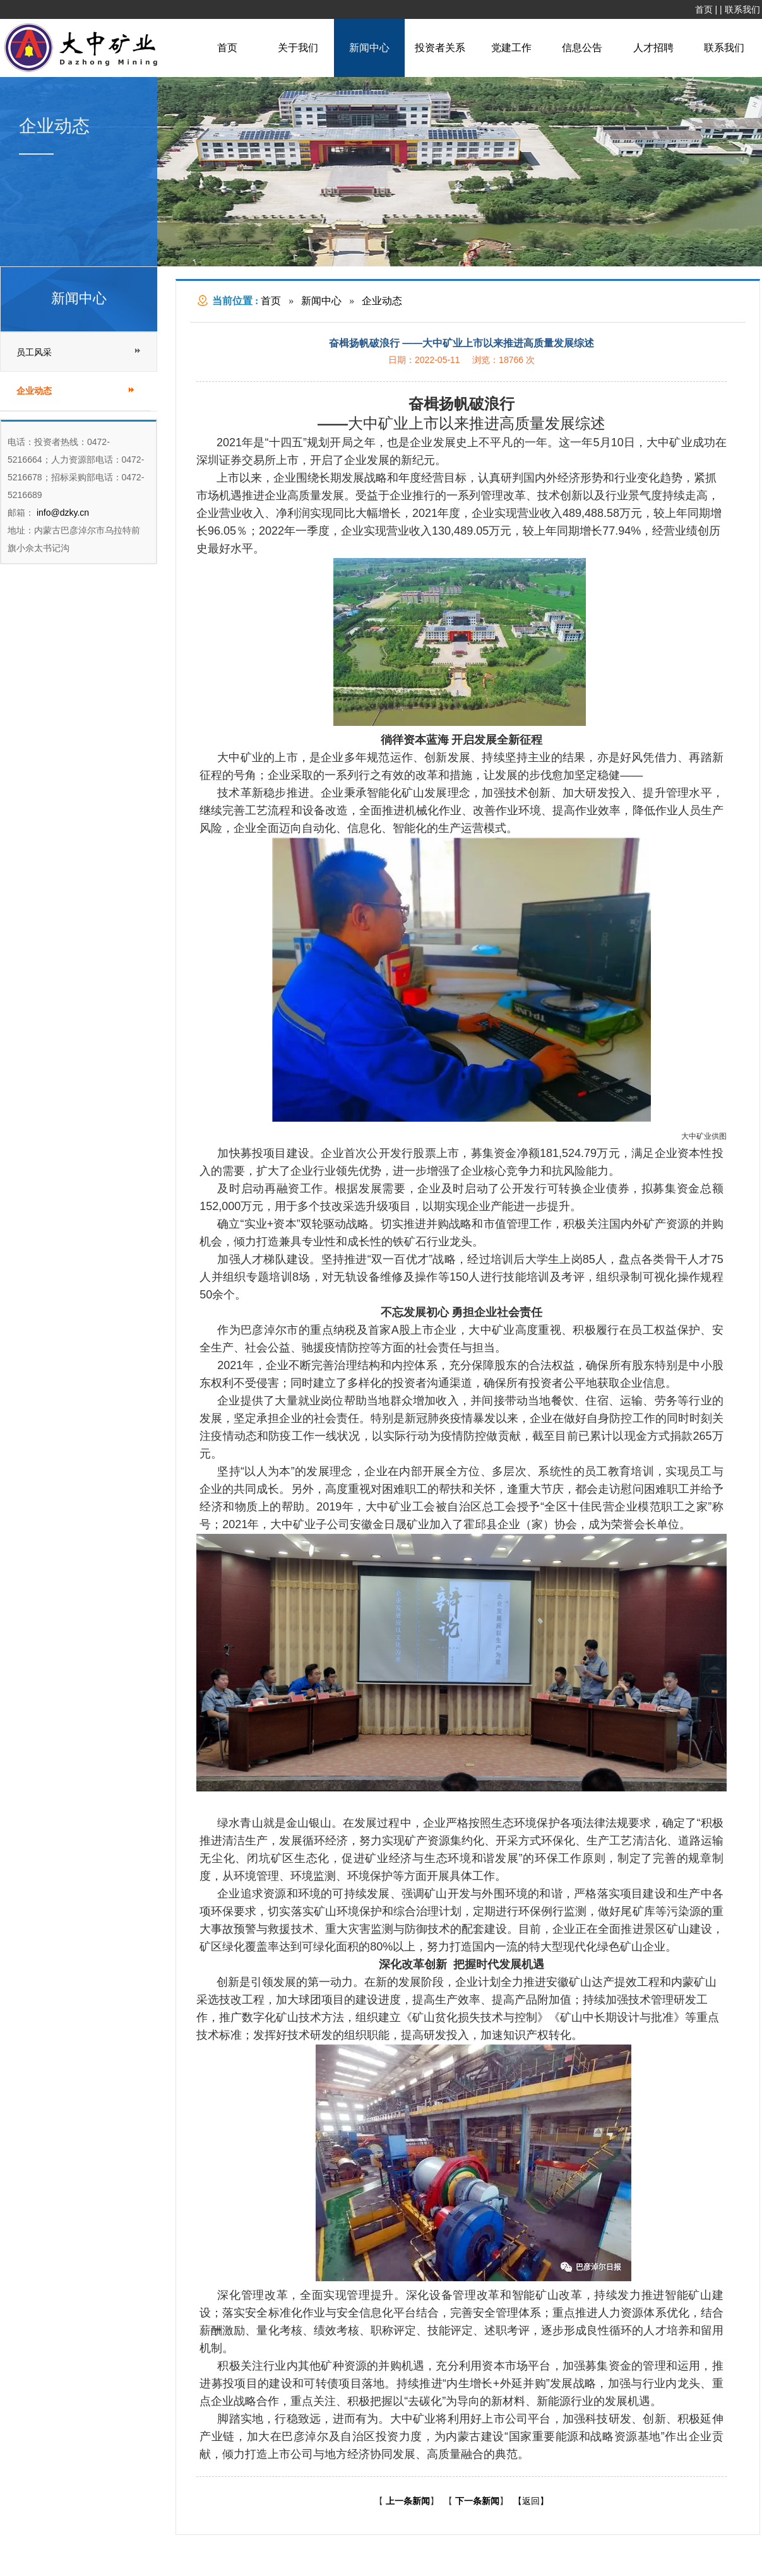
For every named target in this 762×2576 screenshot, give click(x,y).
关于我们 (298, 47)
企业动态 (382, 300)
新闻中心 (369, 47)
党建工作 (511, 47)
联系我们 (742, 9)
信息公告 (582, 47)
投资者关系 (440, 47)
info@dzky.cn (61, 512)
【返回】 (531, 2501)
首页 (704, 9)
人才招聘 (653, 47)
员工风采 (34, 352)
